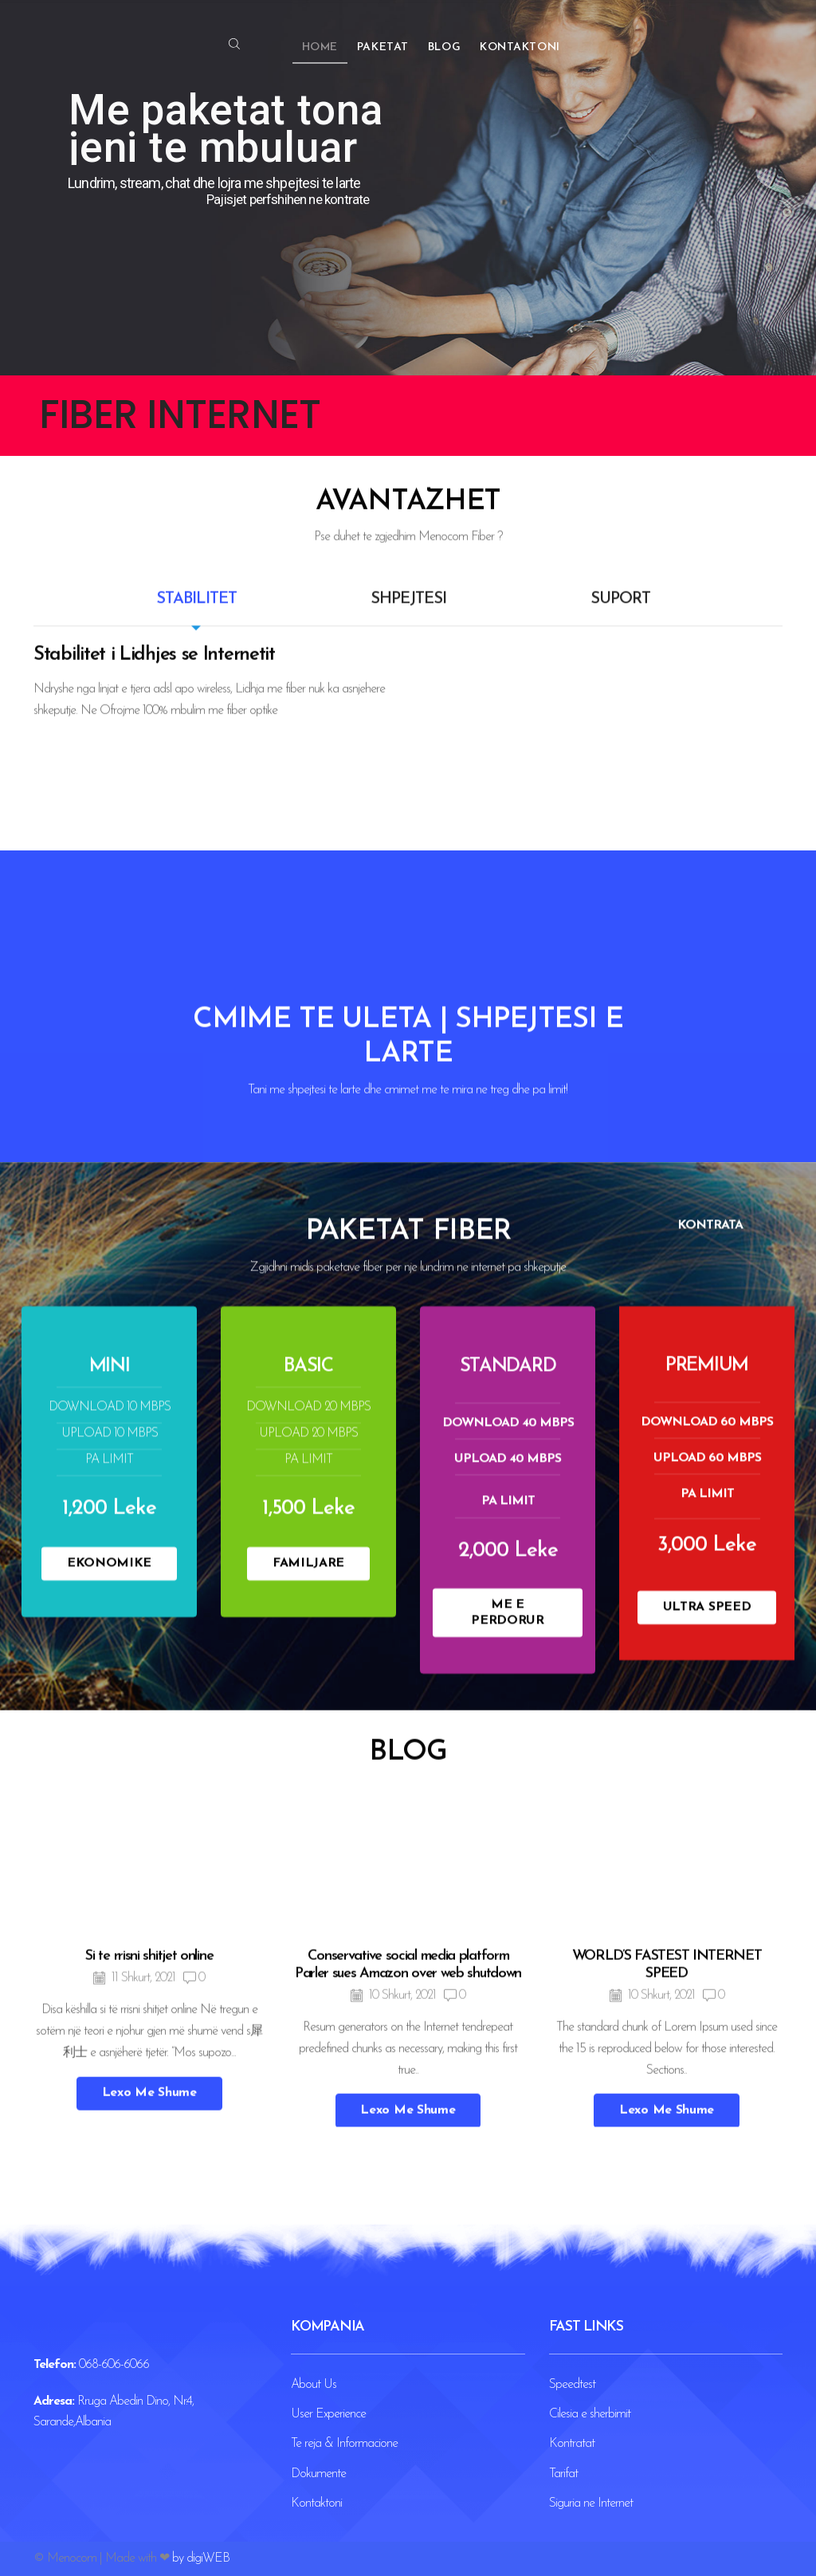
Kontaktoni (520, 47)
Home (320, 47)
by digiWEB (201, 2558)
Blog (444, 47)
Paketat (383, 47)
